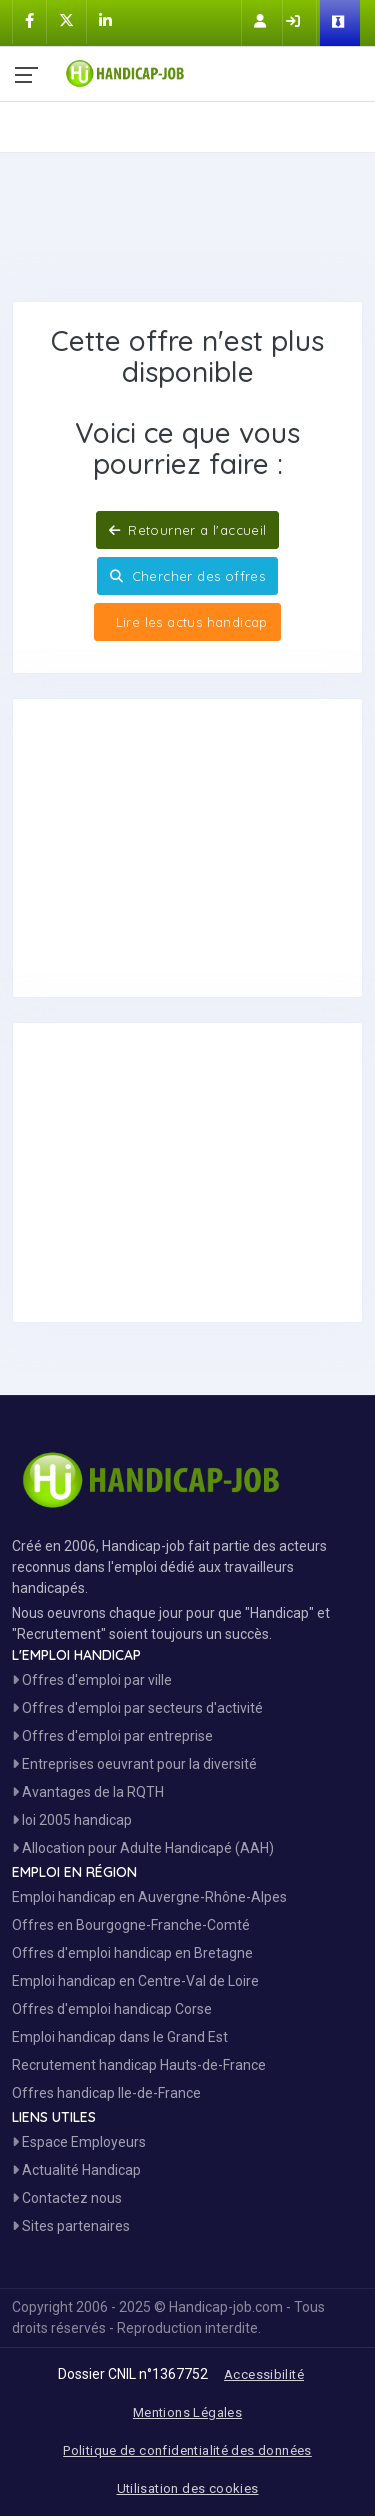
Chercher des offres (187, 576)
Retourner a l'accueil (188, 530)
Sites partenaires (71, 2226)
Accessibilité (264, 2374)
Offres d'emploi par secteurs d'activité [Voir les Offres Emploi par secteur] (137, 1708)
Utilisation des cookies (188, 2488)
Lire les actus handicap (189, 622)
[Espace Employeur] (340, 23)
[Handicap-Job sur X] (66, 21)
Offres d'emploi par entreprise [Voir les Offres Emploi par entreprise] (112, 1736)
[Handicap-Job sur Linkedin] (105, 21)
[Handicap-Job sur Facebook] (29, 21)
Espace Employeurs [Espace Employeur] (79, 2142)
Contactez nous (67, 2198)
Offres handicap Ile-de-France (106, 2093)
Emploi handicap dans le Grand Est (120, 2037)
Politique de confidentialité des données (187, 2450)
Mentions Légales (187, 2412)
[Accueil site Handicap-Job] (212, 69)
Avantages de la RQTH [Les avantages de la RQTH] (88, 1792)
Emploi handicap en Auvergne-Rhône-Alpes (149, 1897)
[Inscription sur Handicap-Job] (262, 21)
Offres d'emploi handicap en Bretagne (132, 1953)
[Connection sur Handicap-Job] (295, 21)
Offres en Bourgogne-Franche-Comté (131, 1925)
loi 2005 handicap (72, 1820)
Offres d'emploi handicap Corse (112, 2009)
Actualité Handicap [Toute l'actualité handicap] (76, 2170)
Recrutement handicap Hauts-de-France (139, 2065)
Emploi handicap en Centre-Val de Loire (135, 1981)
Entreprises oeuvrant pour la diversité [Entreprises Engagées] (134, 1764)
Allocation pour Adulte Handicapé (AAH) (143, 1848)
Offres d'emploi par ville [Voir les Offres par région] (92, 1680)
